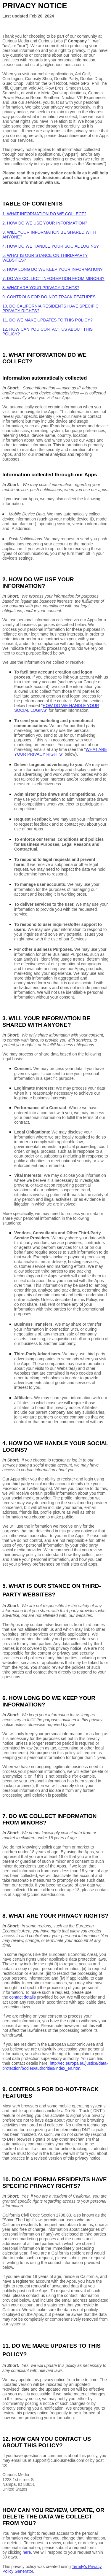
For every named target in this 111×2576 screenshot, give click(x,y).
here (26, 2552)
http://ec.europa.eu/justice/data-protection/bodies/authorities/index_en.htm (55, 2066)
